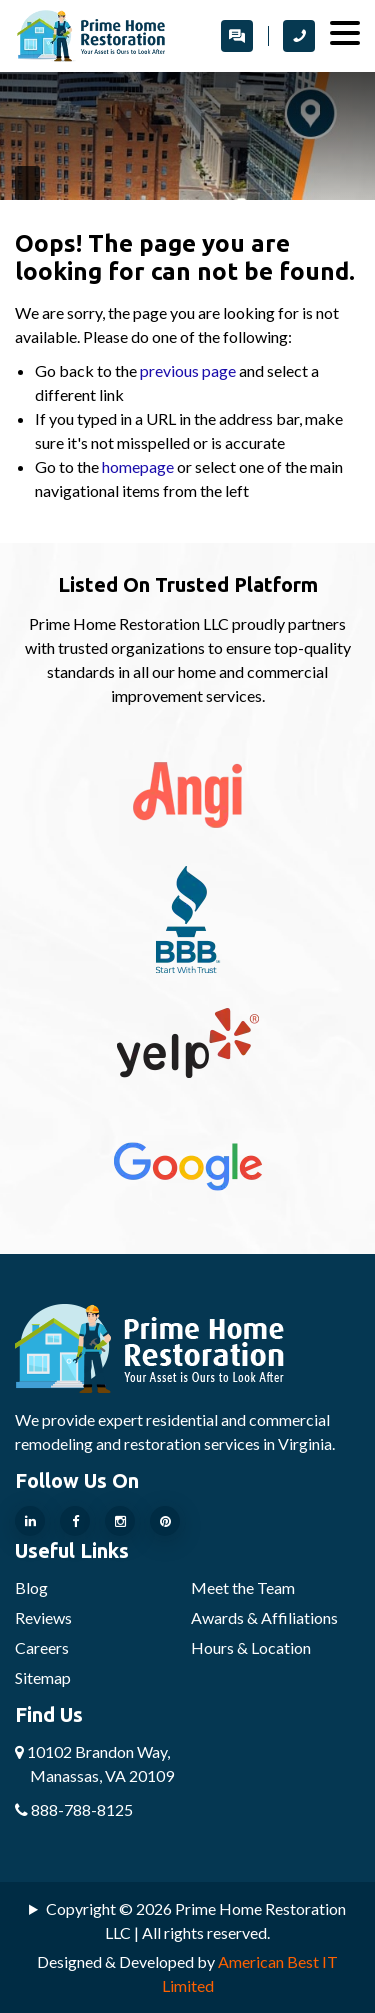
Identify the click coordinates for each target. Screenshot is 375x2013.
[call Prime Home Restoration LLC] (299, 36)
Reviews (43, 1617)
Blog (31, 1587)
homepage (138, 466)
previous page (188, 370)
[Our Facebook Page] (75, 1521)
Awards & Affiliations (264, 1617)
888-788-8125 (74, 1809)
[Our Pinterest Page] (165, 1521)
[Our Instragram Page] (120, 1521)
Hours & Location (251, 1647)
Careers (42, 1647)
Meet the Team (243, 1587)
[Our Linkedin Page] (30, 1521)
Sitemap (43, 1677)
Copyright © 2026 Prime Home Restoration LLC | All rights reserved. (196, 1920)
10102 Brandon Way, (94, 1763)
